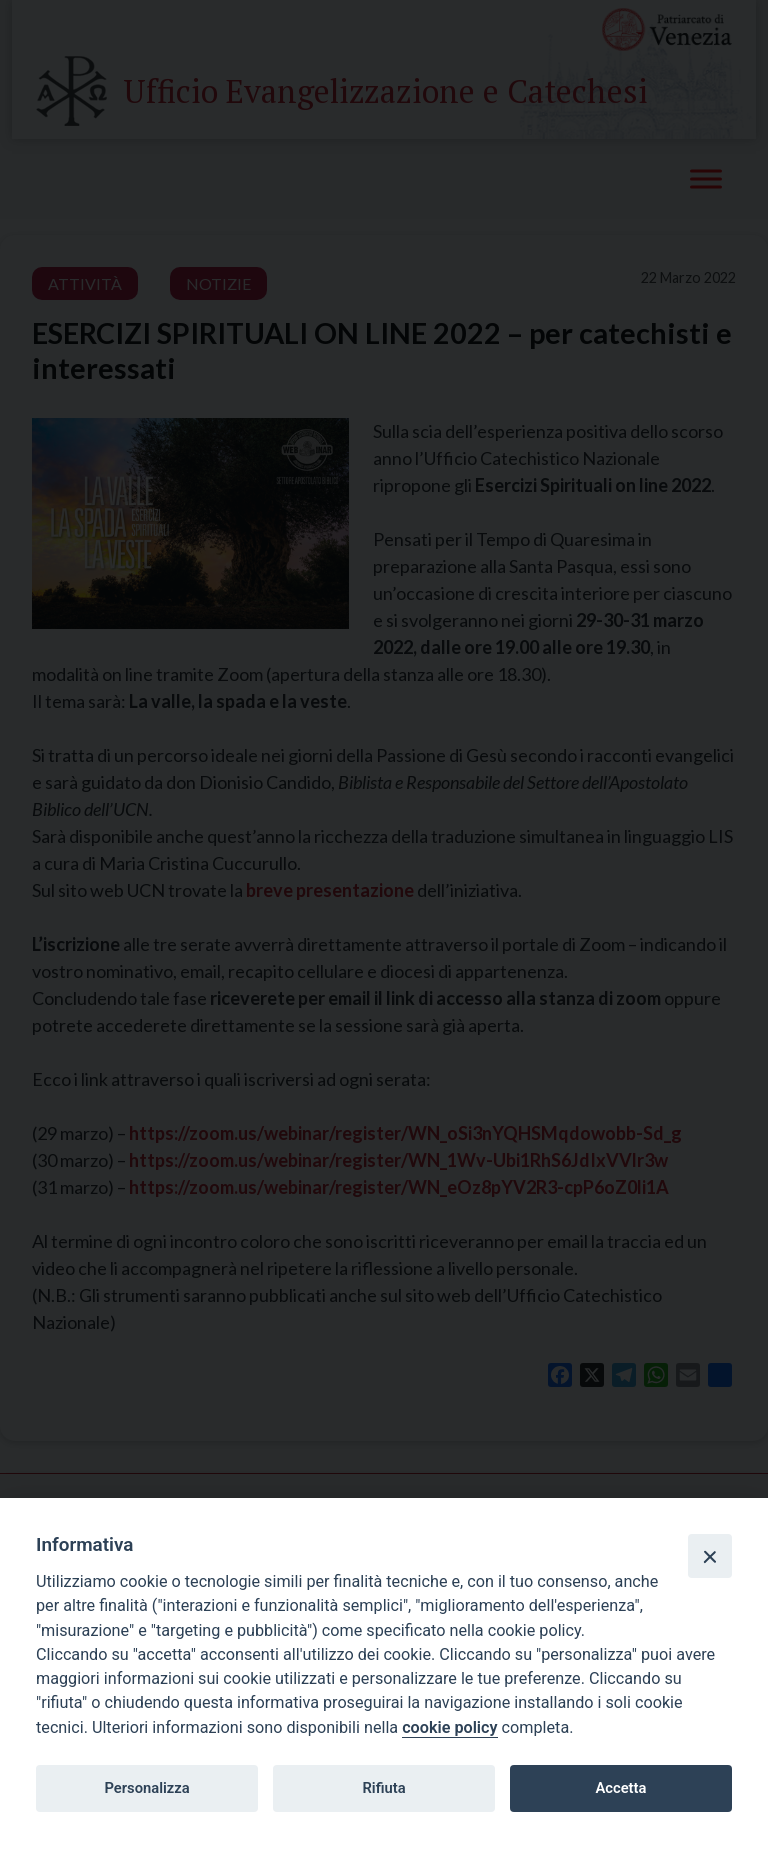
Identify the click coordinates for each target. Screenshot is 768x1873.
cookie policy (449, 1727)
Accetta (620, 1788)
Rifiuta (383, 1788)
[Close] (710, 1556)
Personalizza (146, 1788)
